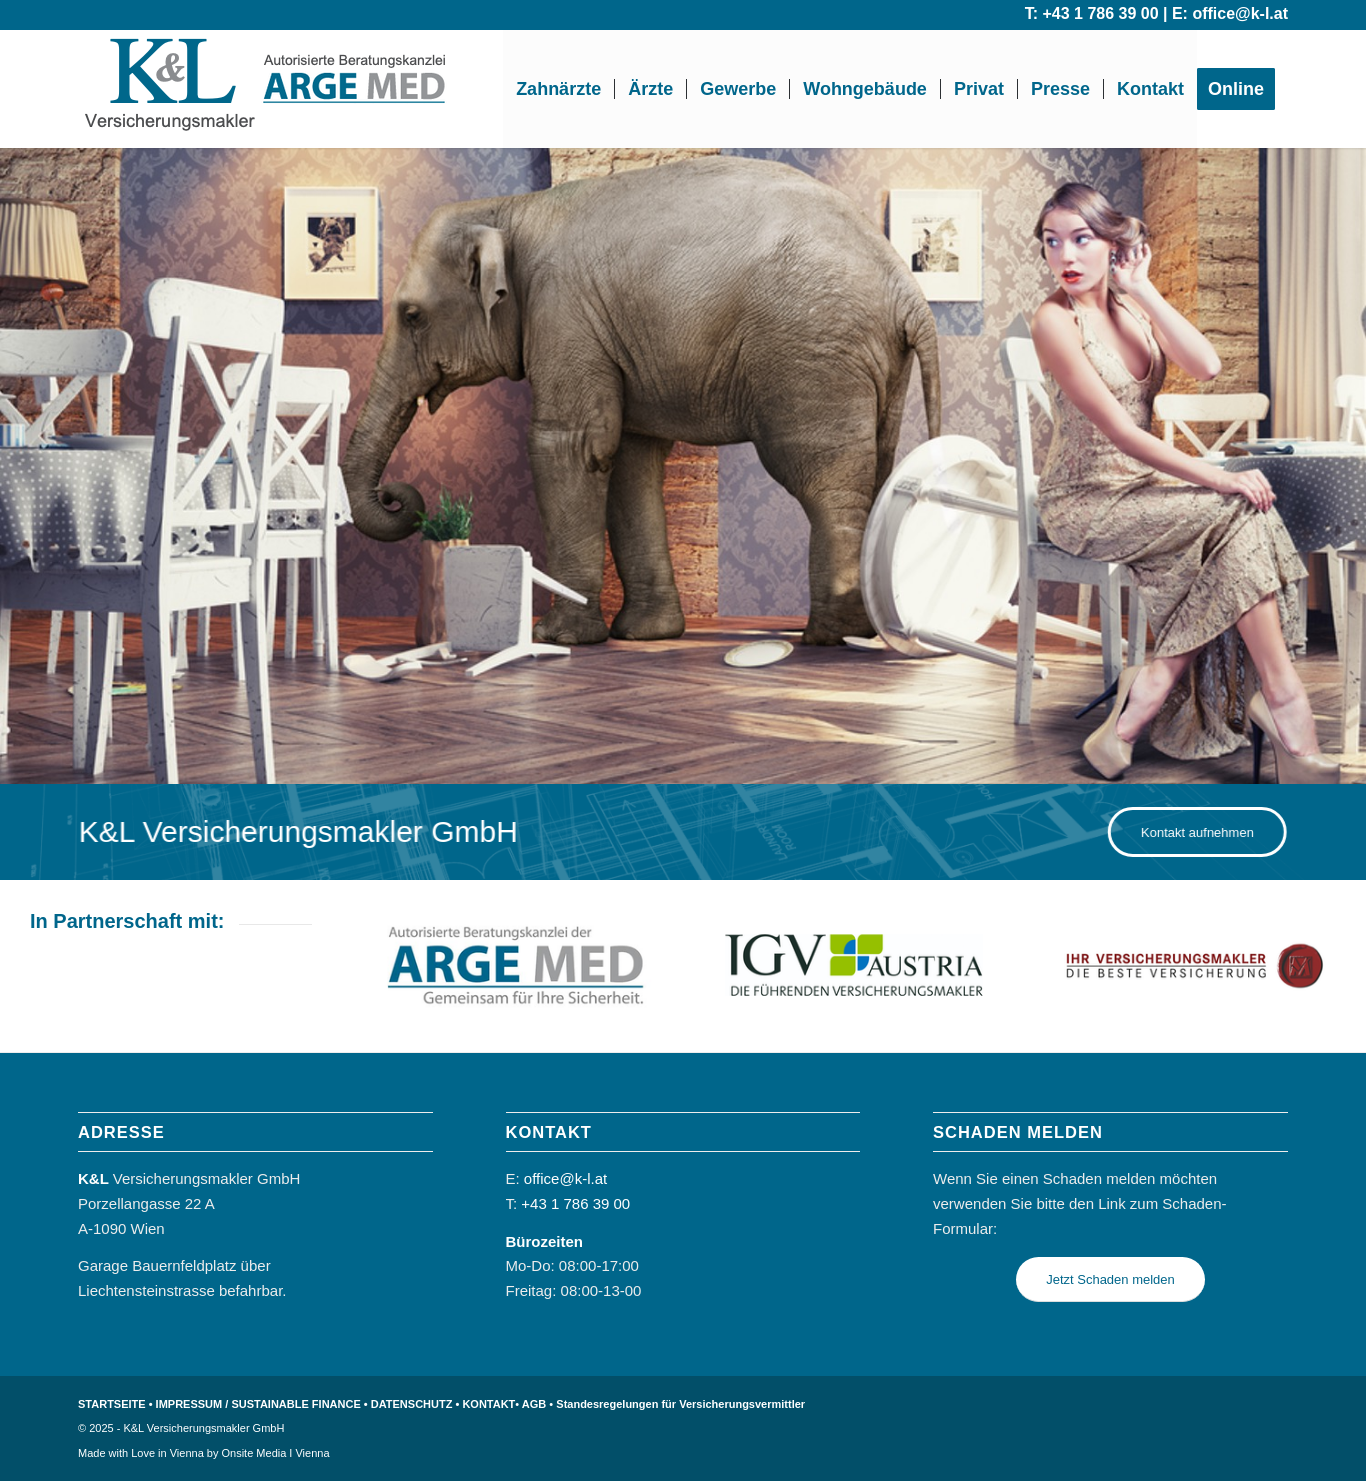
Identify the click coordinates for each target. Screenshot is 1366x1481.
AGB (534, 1404)
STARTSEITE (112, 1404)
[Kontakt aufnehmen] (1210, 832)
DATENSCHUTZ (412, 1404)
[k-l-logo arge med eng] (266, 89)
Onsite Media (254, 1453)
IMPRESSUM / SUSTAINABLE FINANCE (258, 1404)
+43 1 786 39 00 (1100, 13)
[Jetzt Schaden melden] (1110, 1279)
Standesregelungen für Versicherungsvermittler (680, 1404)
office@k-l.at (1240, 13)
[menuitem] (558, 89)
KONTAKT (488, 1404)
